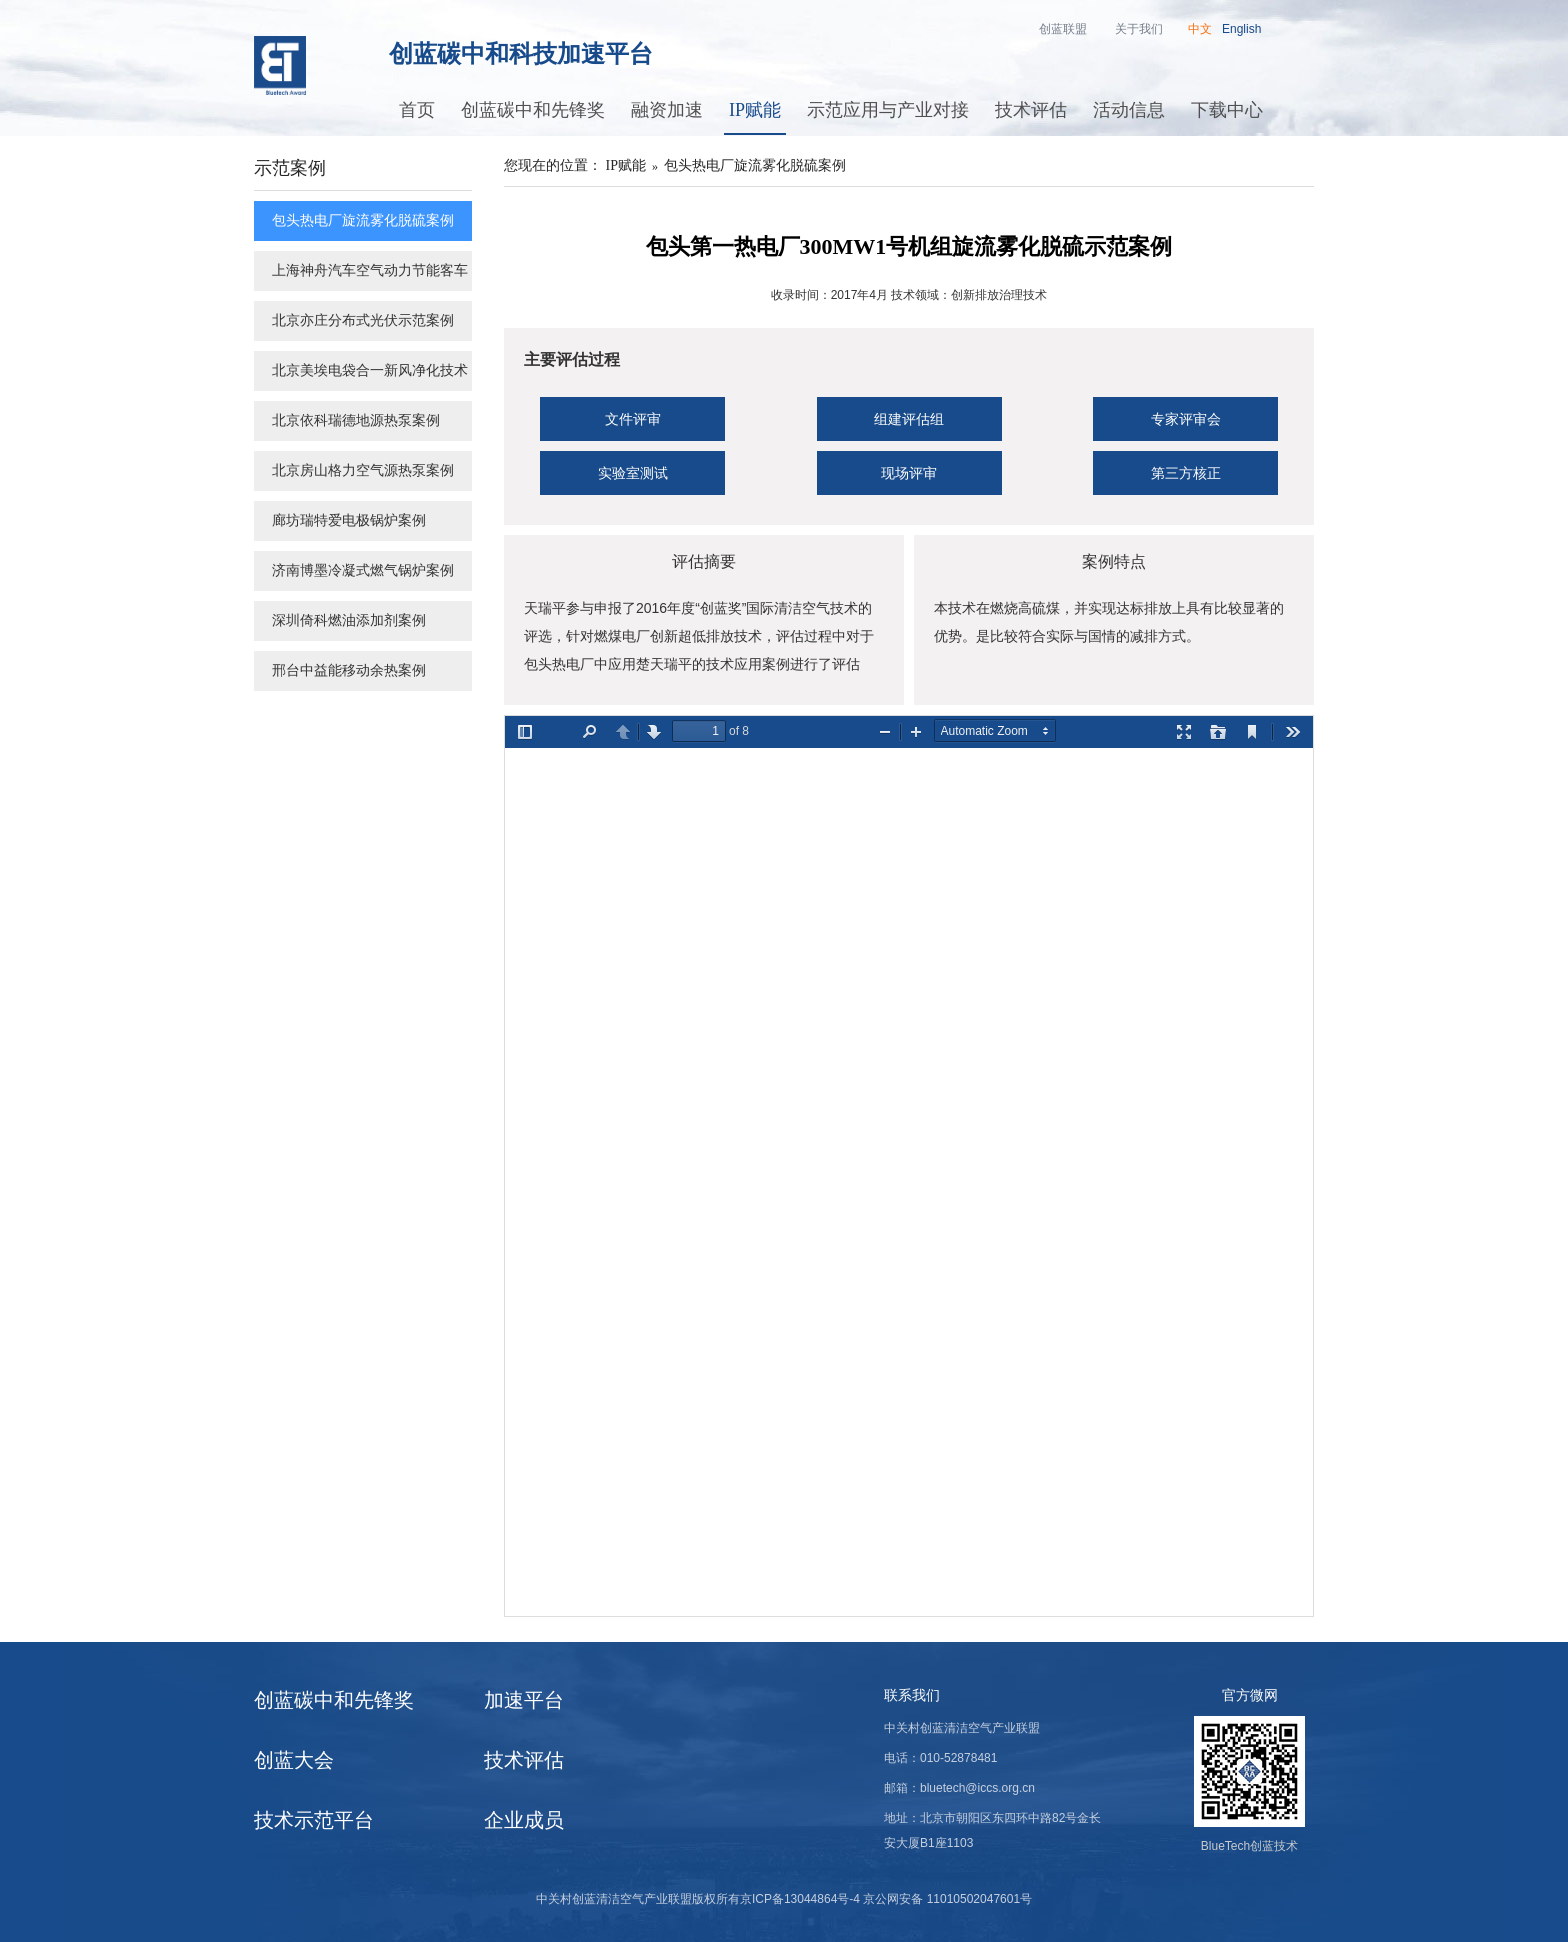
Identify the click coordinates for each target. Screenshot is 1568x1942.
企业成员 (524, 1820)
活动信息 (1129, 110)
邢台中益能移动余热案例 (349, 670)
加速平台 (524, 1700)
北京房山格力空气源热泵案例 (363, 470)
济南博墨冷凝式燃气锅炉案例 (363, 570)
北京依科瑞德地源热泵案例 (356, 420)
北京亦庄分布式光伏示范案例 (363, 320)
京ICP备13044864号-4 (800, 1899)
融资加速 (667, 110)
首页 (417, 110)
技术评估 (1031, 110)
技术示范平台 (314, 1820)
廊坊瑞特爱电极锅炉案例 (349, 520)
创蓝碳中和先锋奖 (533, 110)
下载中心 (1227, 110)
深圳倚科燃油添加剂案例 (349, 620)
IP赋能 (755, 110)
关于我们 (1139, 29)
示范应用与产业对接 (888, 110)
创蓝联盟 (1063, 29)
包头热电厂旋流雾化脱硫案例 (363, 220)
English (1241, 29)
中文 (1200, 29)
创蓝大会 (294, 1760)
